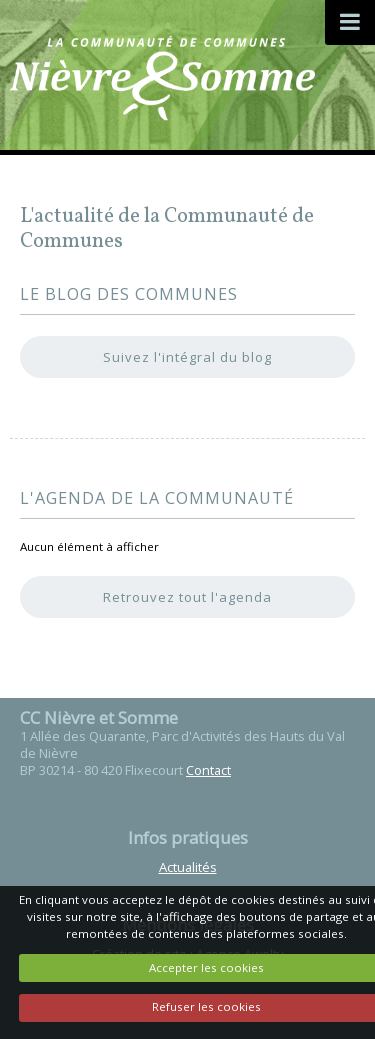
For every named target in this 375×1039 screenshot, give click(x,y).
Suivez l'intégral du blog (187, 357)
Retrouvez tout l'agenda (187, 597)
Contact (208, 770)
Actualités (188, 867)
